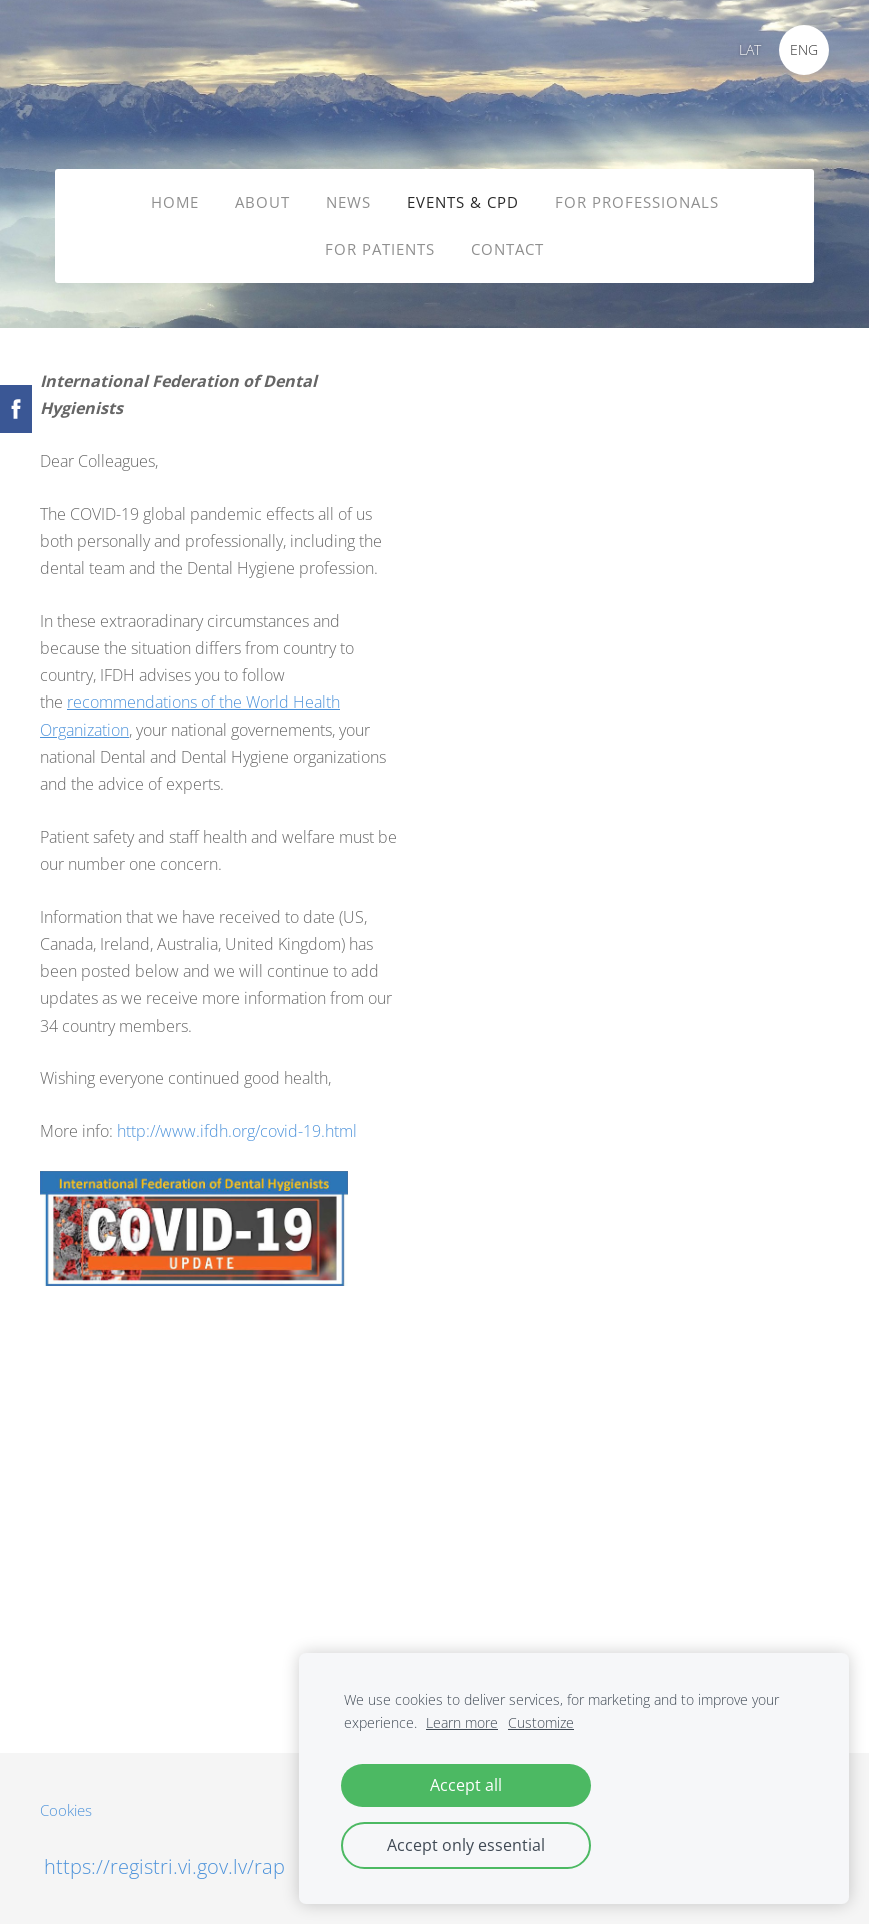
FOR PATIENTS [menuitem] (380, 249)
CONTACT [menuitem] (507, 249)
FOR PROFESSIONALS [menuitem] (637, 202)
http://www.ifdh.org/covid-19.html (237, 1131)
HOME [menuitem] (175, 202)
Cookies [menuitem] (66, 1810)
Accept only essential (466, 1845)
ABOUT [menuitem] (262, 202)
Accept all (466, 1785)
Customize (541, 1722)
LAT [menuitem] (750, 49)
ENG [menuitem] (804, 49)
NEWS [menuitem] (348, 202)
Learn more (462, 1722)
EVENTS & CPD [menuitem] (463, 202)
